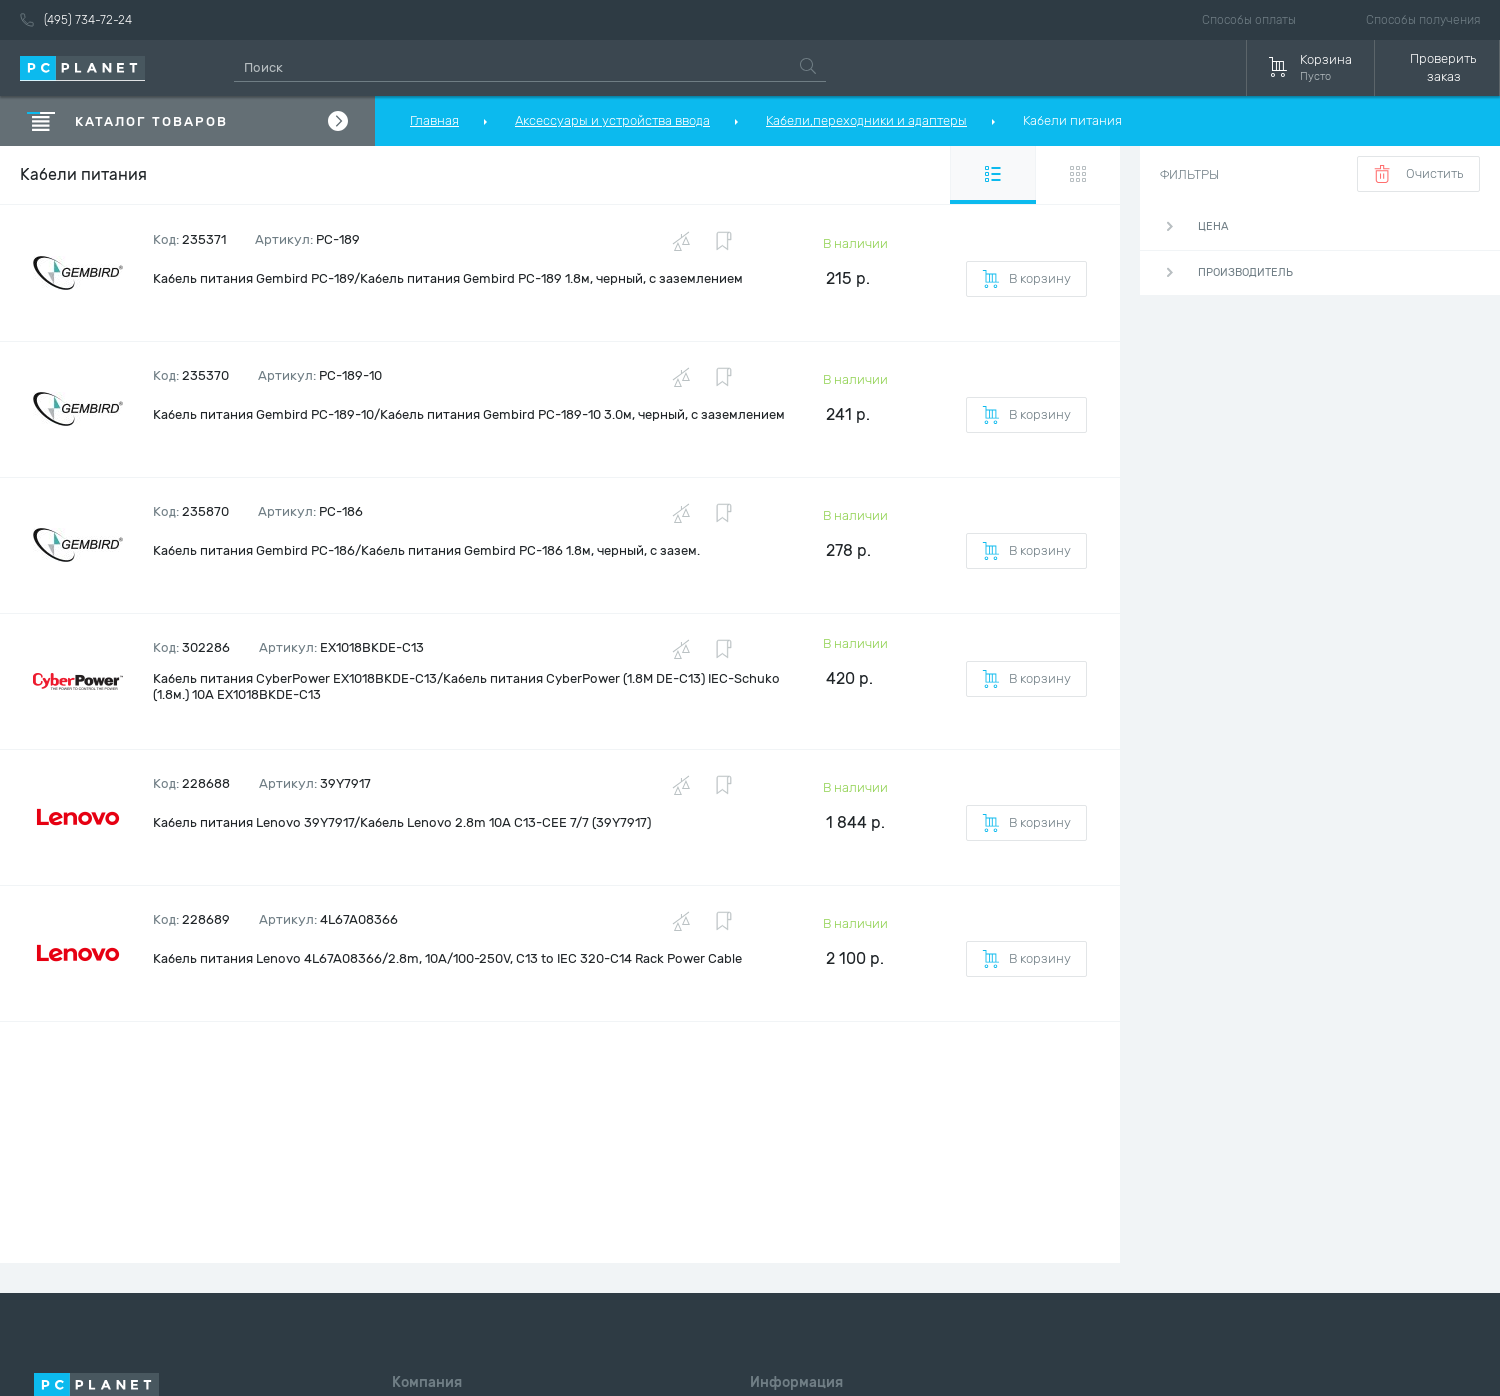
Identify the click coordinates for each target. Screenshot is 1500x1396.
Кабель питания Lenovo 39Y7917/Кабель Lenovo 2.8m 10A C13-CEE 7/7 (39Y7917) (402, 822)
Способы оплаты (1249, 20)
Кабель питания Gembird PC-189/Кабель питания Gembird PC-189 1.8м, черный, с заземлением (448, 278)
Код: (189, 239)
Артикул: (307, 239)
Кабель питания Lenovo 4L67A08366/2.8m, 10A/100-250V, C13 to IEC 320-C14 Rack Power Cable (447, 958)
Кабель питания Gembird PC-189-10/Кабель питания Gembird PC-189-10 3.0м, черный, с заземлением (469, 414)
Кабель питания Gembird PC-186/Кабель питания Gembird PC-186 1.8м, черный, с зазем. (426, 550)
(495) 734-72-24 (76, 20)
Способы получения (1423, 20)
